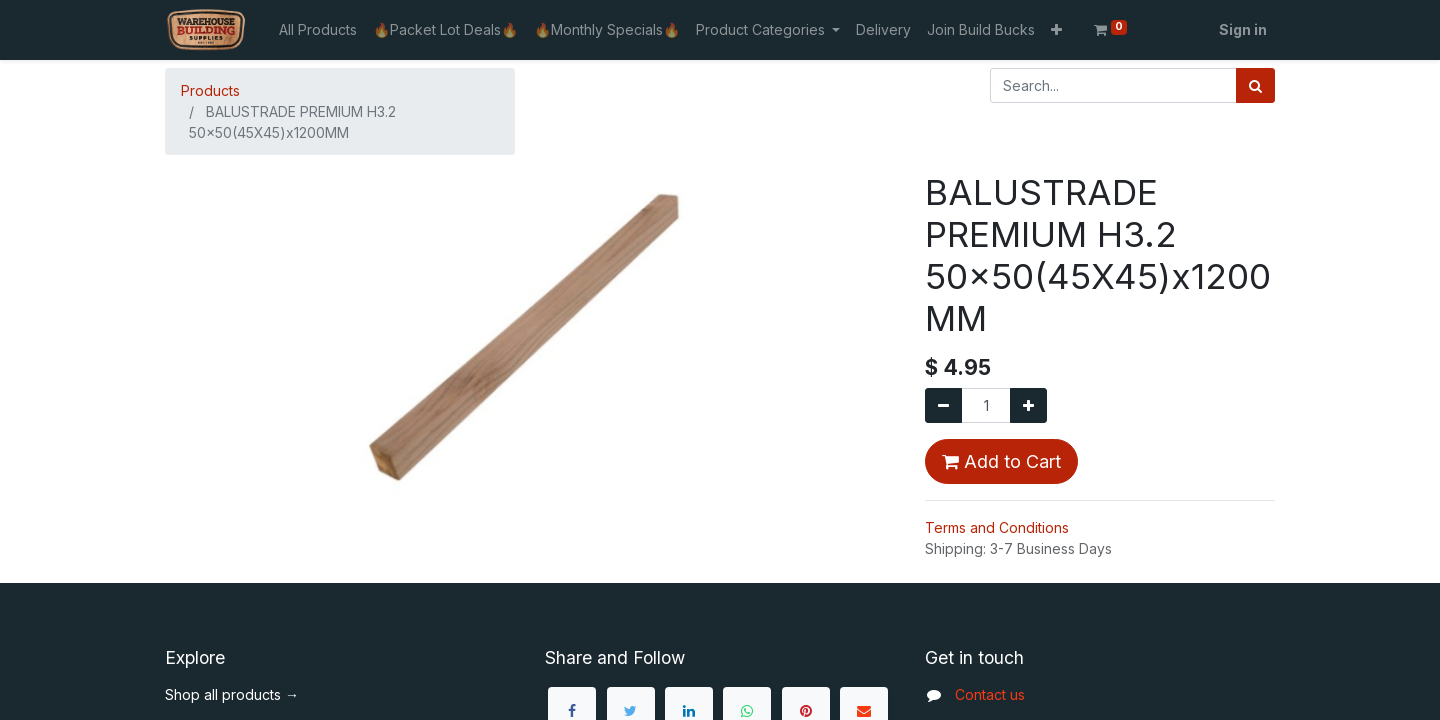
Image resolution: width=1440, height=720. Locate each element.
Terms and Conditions (997, 527)
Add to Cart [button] (1001, 461)
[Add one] (1028, 405)
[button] (1056, 29)
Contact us (990, 694)
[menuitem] (318, 29)
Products (210, 90)
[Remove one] (943, 405)
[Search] (1255, 85)
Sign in (1243, 29)
